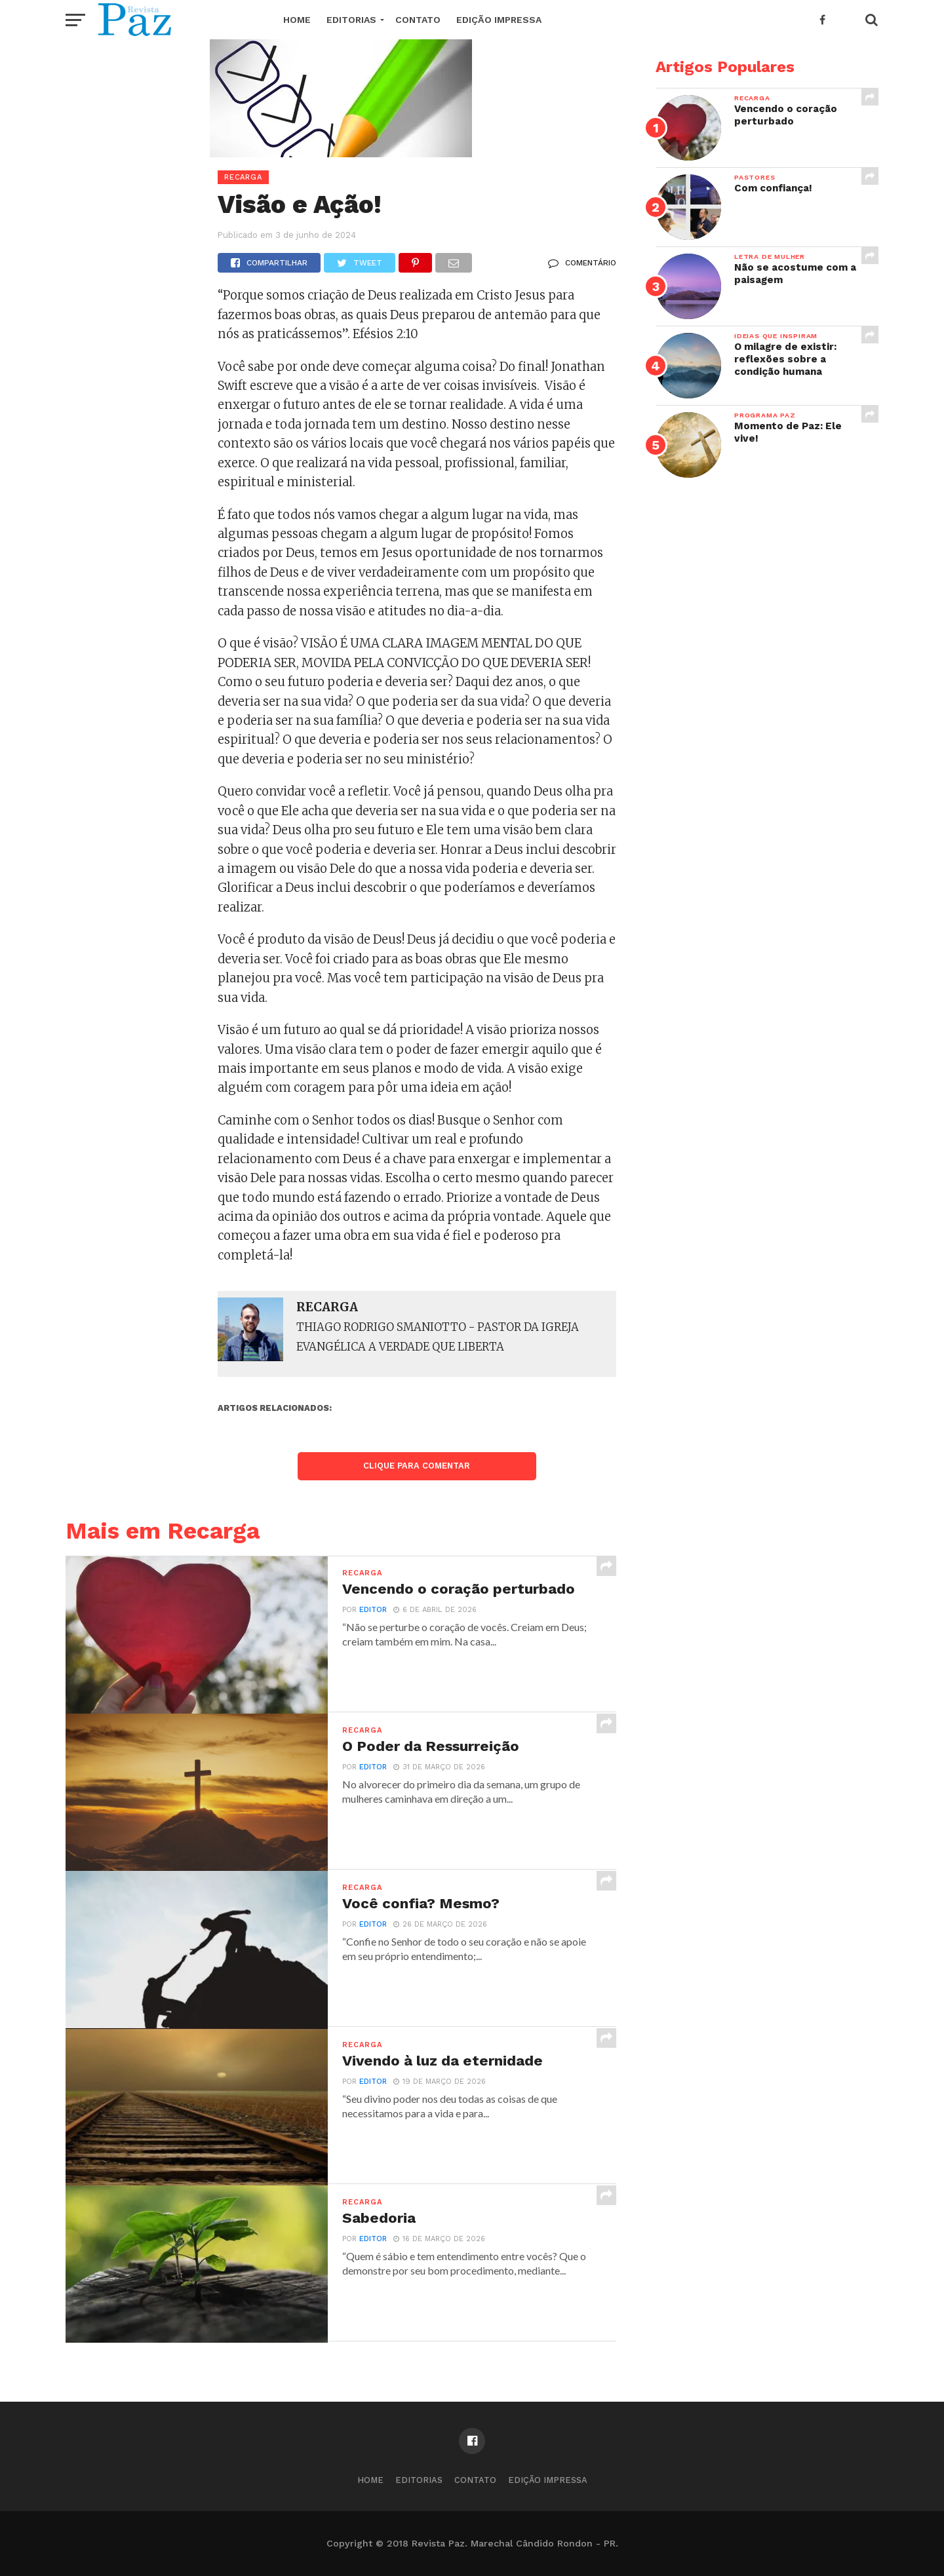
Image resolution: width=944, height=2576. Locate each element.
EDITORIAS (351, 19)
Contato (418, 19)
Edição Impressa (498, 19)
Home (297, 19)
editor (373, 1609)
